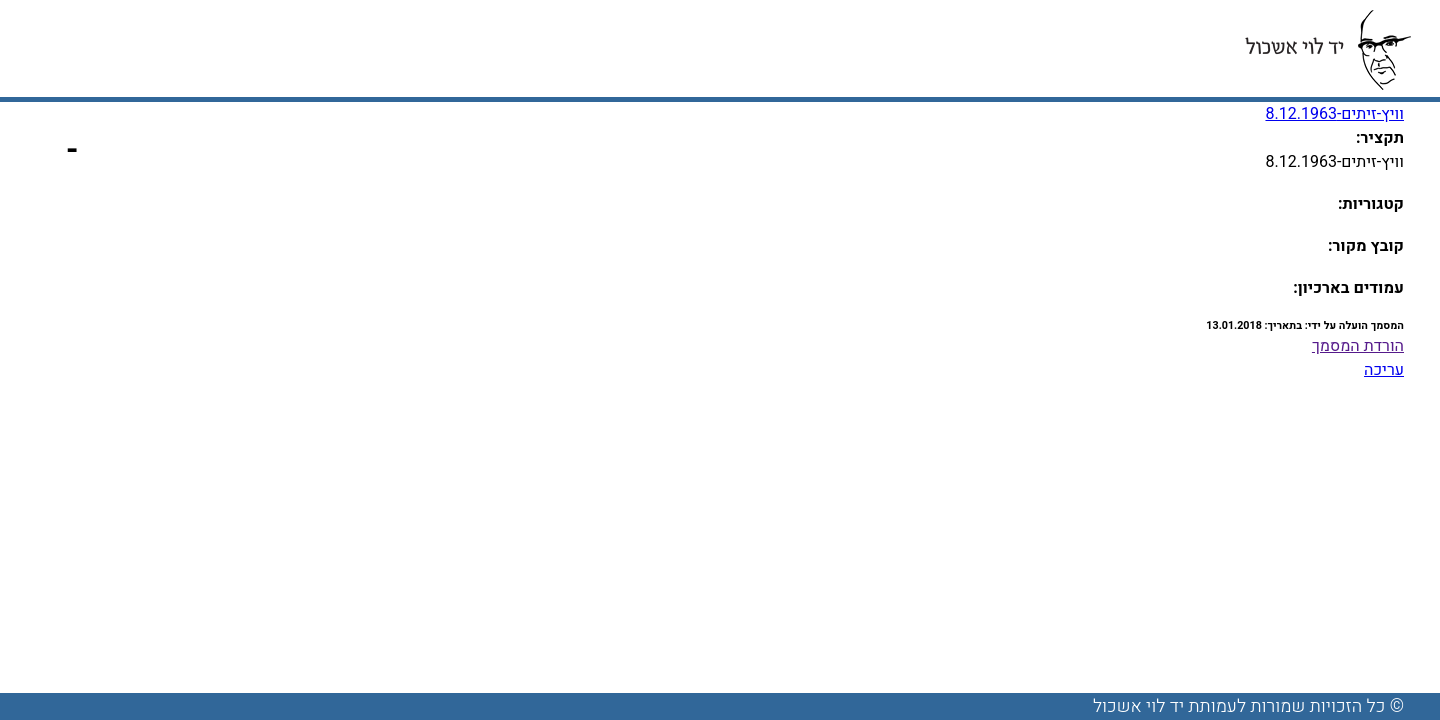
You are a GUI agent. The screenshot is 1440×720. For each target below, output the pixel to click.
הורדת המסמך (1358, 346)
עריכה (1384, 370)
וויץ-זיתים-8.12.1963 (1334, 114)
